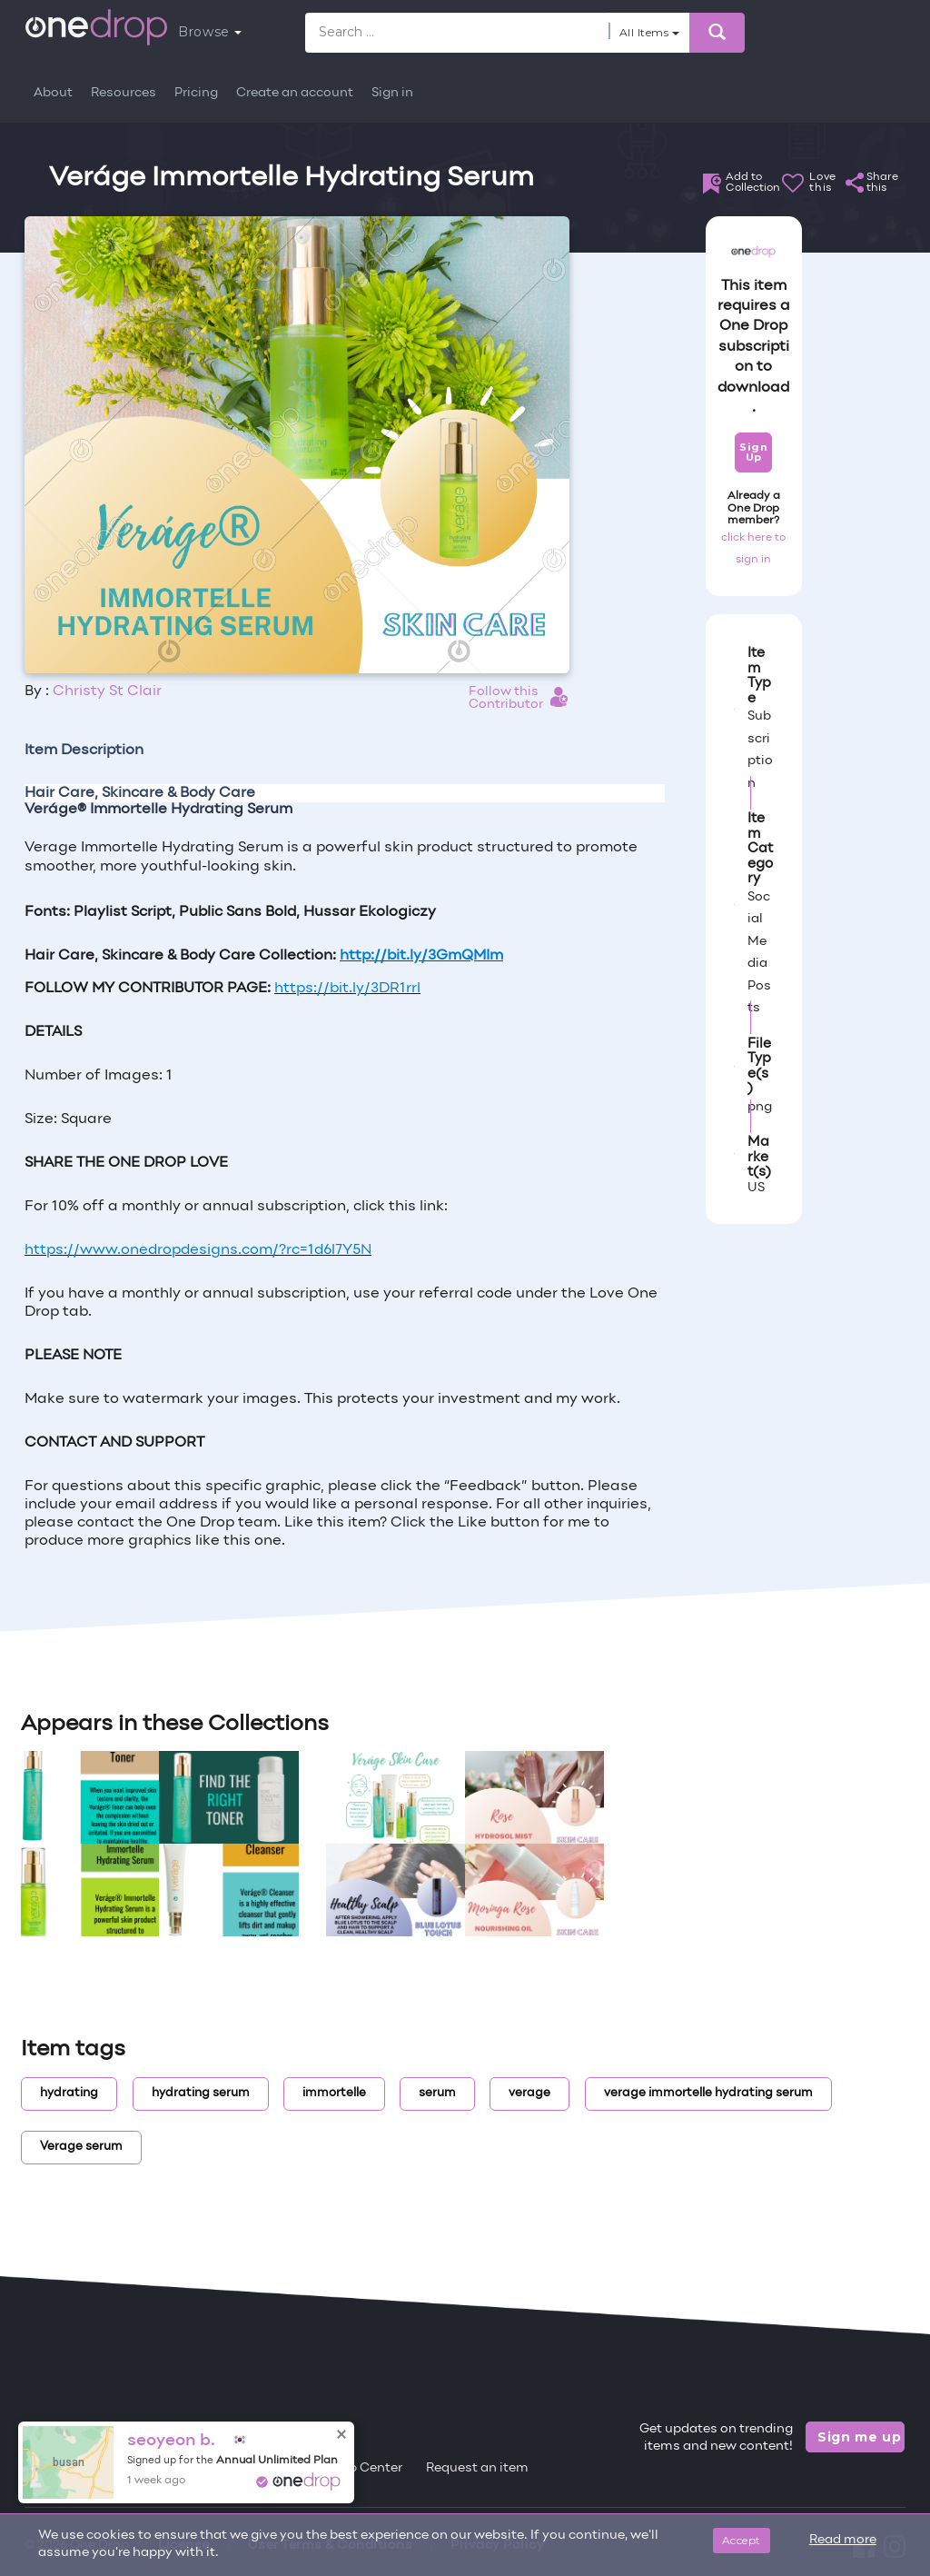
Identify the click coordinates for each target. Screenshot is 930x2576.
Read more (842, 2540)
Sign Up (753, 452)
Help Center (365, 2468)
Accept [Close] (741, 2540)
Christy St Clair (107, 691)
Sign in (392, 93)
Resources (123, 93)
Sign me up (859, 2437)
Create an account (294, 93)
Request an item (477, 2468)
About (53, 93)
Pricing (196, 93)
